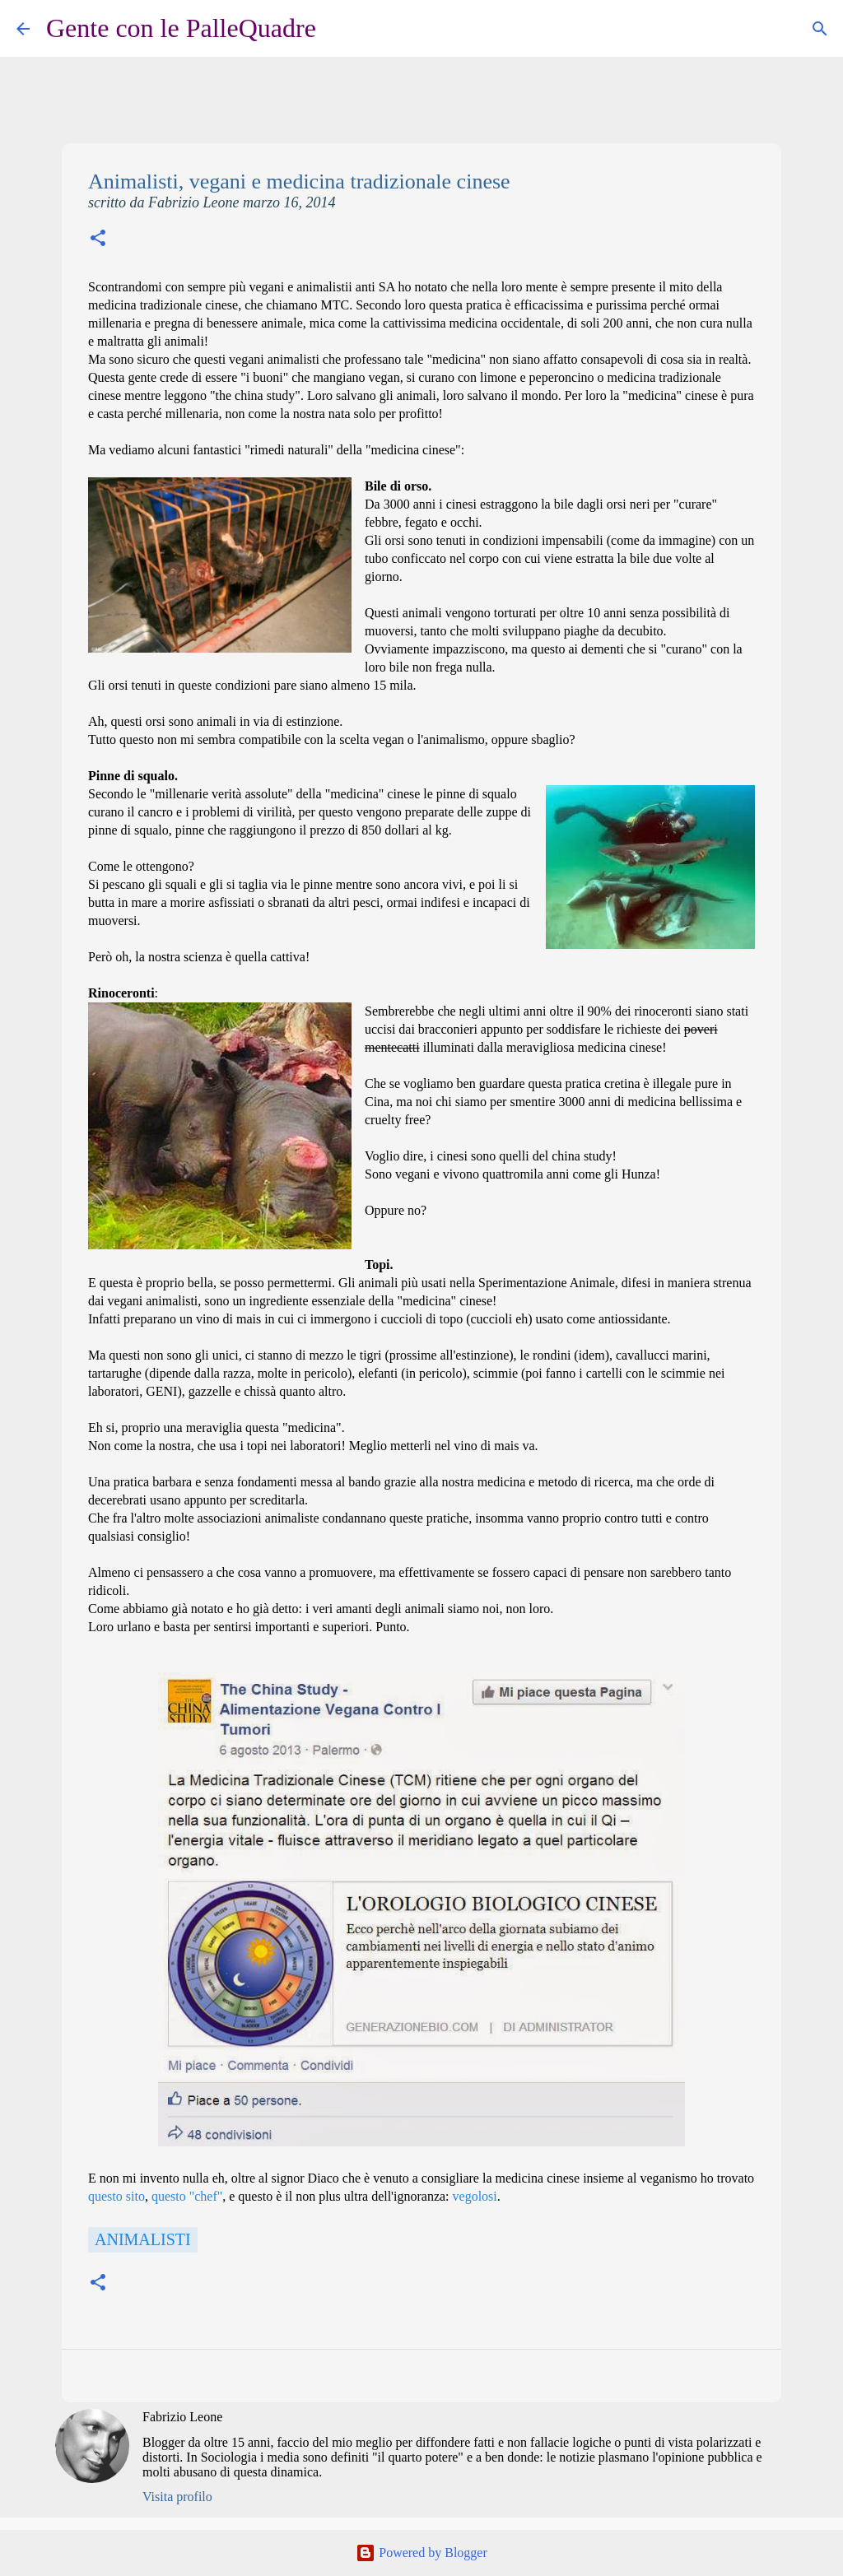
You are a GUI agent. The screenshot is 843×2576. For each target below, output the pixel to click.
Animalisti (143, 2239)
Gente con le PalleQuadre (181, 28)
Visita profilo (177, 2497)
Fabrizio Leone (182, 2417)
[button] (98, 240)
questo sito (116, 2196)
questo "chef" (186, 2196)
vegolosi (475, 2196)
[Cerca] (339, 29)
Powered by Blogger (421, 2553)
